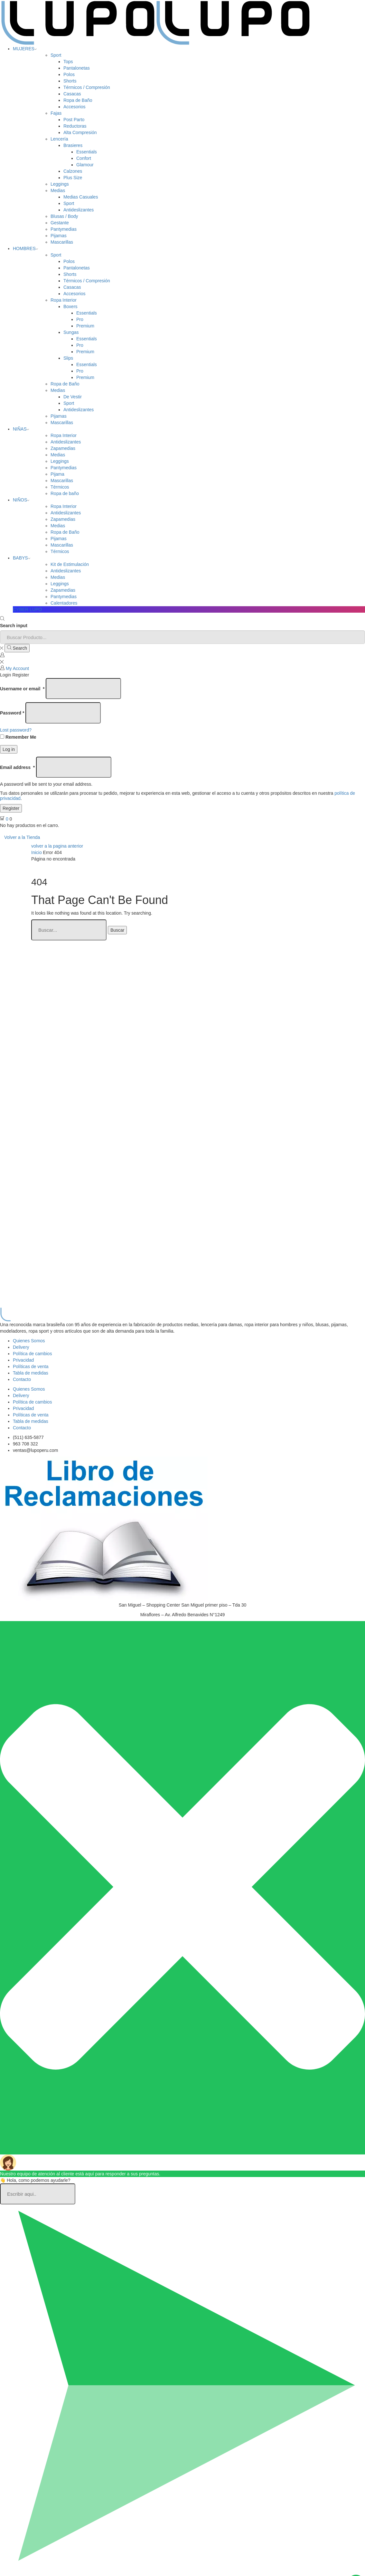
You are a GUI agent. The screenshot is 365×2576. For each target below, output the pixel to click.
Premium (85, 325)
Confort (83, 158)
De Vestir (72, 396)
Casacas (72, 93)
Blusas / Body (64, 216)
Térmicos (60, 487)
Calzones (72, 171)
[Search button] (17, 648)
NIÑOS (21, 499)
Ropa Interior (64, 300)
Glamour (85, 164)
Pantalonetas (76, 68)
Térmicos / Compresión (86, 87)
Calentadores (64, 603)
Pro (79, 319)
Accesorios (74, 106)
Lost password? (16, 730)
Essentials (86, 151)
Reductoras (75, 126)
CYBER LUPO (27, 609)
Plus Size (72, 177)
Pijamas (59, 235)
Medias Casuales (80, 196)
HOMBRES (25, 248)
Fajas (56, 113)
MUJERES (25, 48)
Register (11, 808)
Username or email (22, 688)
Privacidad (23, 1360)
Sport (56, 55)
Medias (58, 190)
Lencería (59, 138)
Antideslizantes (78, 209)
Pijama (57, 474)
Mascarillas (62, 242)
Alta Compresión (80, 132)
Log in (9, 749)
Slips (68, 358)
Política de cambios (32, 1353)
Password (12, 712)
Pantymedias (64, 229)
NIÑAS (21, 429)
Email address (17, 767)
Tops (68, 61)
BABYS (21, 557)
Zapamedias (63, 448)
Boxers (70, 306)
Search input (13, 625)
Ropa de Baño (77, 100)
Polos (69, 74)
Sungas (71, 332)
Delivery (21, 1347)
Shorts (69, 80)
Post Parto (73, 119)
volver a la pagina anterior (57, 846)
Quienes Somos (29, 1340)
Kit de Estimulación (70, 564)
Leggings (60, 184)
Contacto (22, 1379)
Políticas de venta (31, 1366)
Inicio (36, 852)
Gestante (60, 222)
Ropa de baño (65, 493)
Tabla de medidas (30, 1372)
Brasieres (72, 145)
